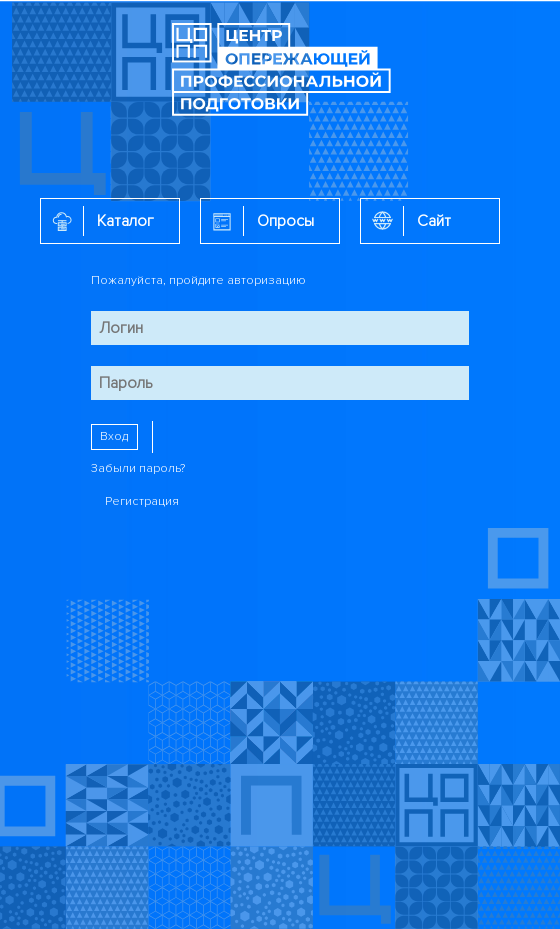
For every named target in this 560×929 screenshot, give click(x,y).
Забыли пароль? (138, 468)
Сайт (434, 221)
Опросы (285, 221)
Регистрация (142, 501)
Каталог (125, 221)
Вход (114, 436)
